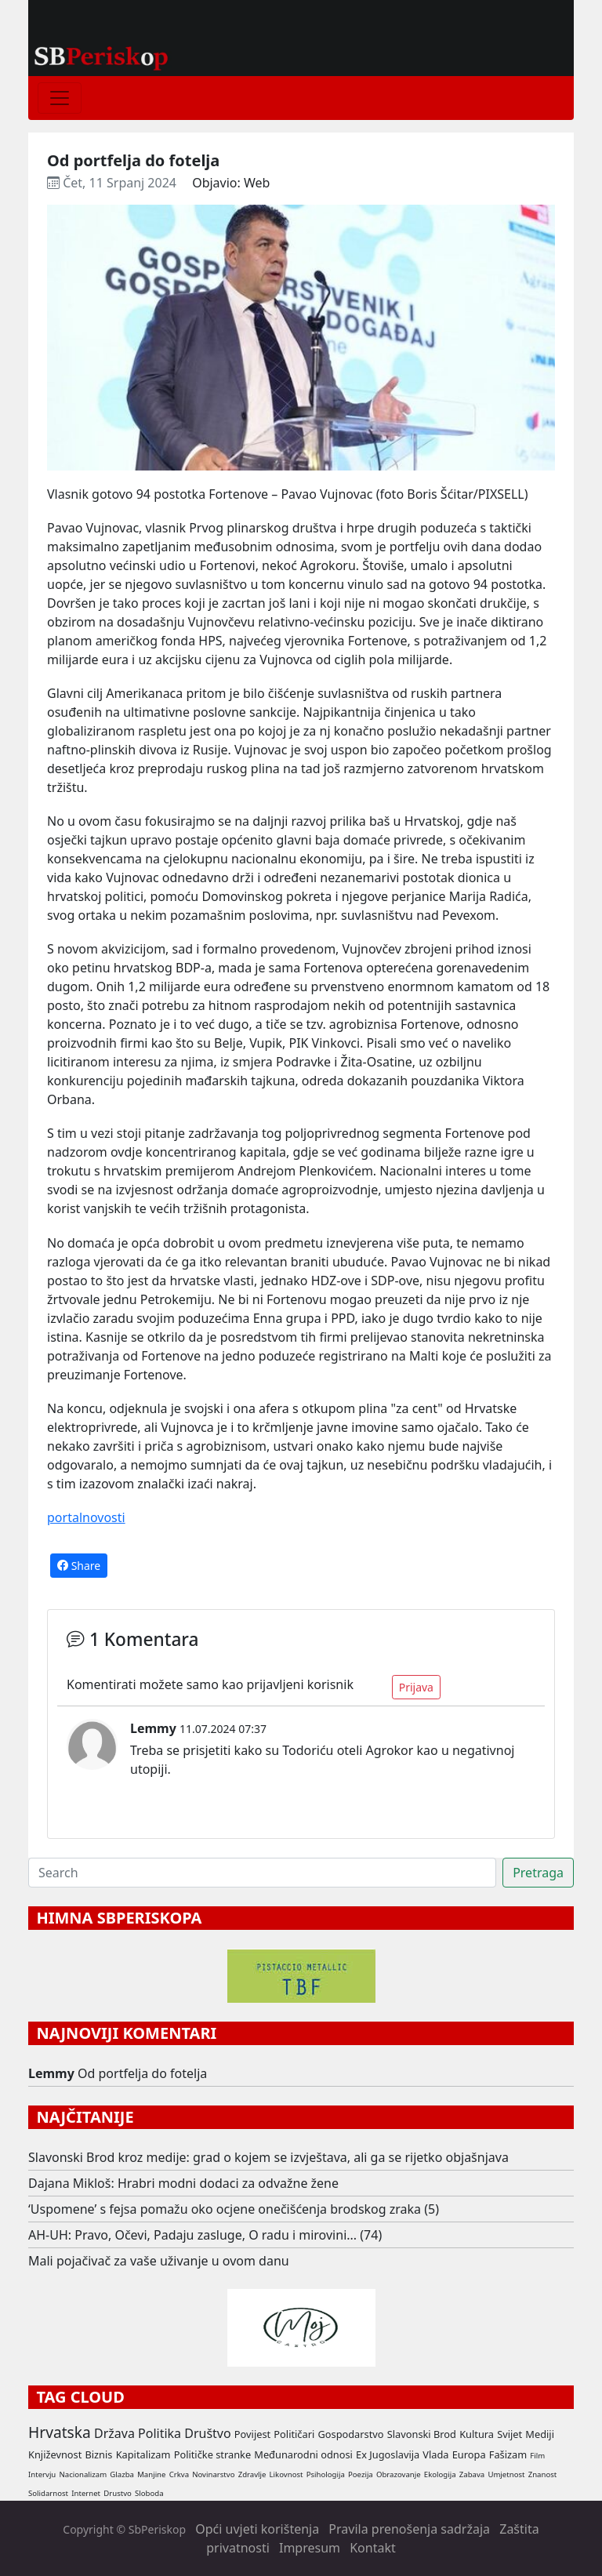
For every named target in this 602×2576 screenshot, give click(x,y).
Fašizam (508, 2454)
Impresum (309, 2547)
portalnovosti (86, 1517)
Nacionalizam (83, 2474)
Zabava (471, 2474)
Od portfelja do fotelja (142, 2073)
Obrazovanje (398, 2474)
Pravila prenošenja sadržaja (409, 2529)
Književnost (55, 2454)
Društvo (207, 2433)
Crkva (179, 2474)
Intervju (42, 2474)
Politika (159, 2433)
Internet (85, 2493)
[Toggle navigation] (60, 98)
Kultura (476, 2434)
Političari (294, 2434)
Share (78, 1565)
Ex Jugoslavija (387, 2454)
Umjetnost (506, 2474)
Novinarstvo (213, 2474)
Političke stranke (212, 2454)
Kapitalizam (143, 2454)
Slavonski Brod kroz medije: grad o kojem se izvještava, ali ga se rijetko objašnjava (268, 2157)
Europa (469, 2454)
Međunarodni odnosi (303, 2454)
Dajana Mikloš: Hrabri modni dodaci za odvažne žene (183, 2183)
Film (537, 2456)
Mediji (539, 2434)
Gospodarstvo (350, 2434)
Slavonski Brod (421, 2434)
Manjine (151, 2474)
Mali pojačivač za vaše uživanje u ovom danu (158, 2260)
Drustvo (117, 2493)
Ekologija (440, 2474)
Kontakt (373, 2547)
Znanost (542, 2474)
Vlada (435, 2454)
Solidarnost (48, 2493)
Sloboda (149, 2493)
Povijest (252, 2434)
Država (114, 2433)
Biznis (98, 2454)
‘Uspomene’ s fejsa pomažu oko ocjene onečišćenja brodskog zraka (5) (233, 2209)
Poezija (360, 2474)
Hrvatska (59, 2432)
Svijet (509, 2434)
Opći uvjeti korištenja (257, 2529)
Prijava (416, 1687)
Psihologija (325, 2474)
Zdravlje (252, 2474)
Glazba (122, 2474)
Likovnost (286, 2474)
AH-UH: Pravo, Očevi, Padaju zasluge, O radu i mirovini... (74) (205, 2235)
